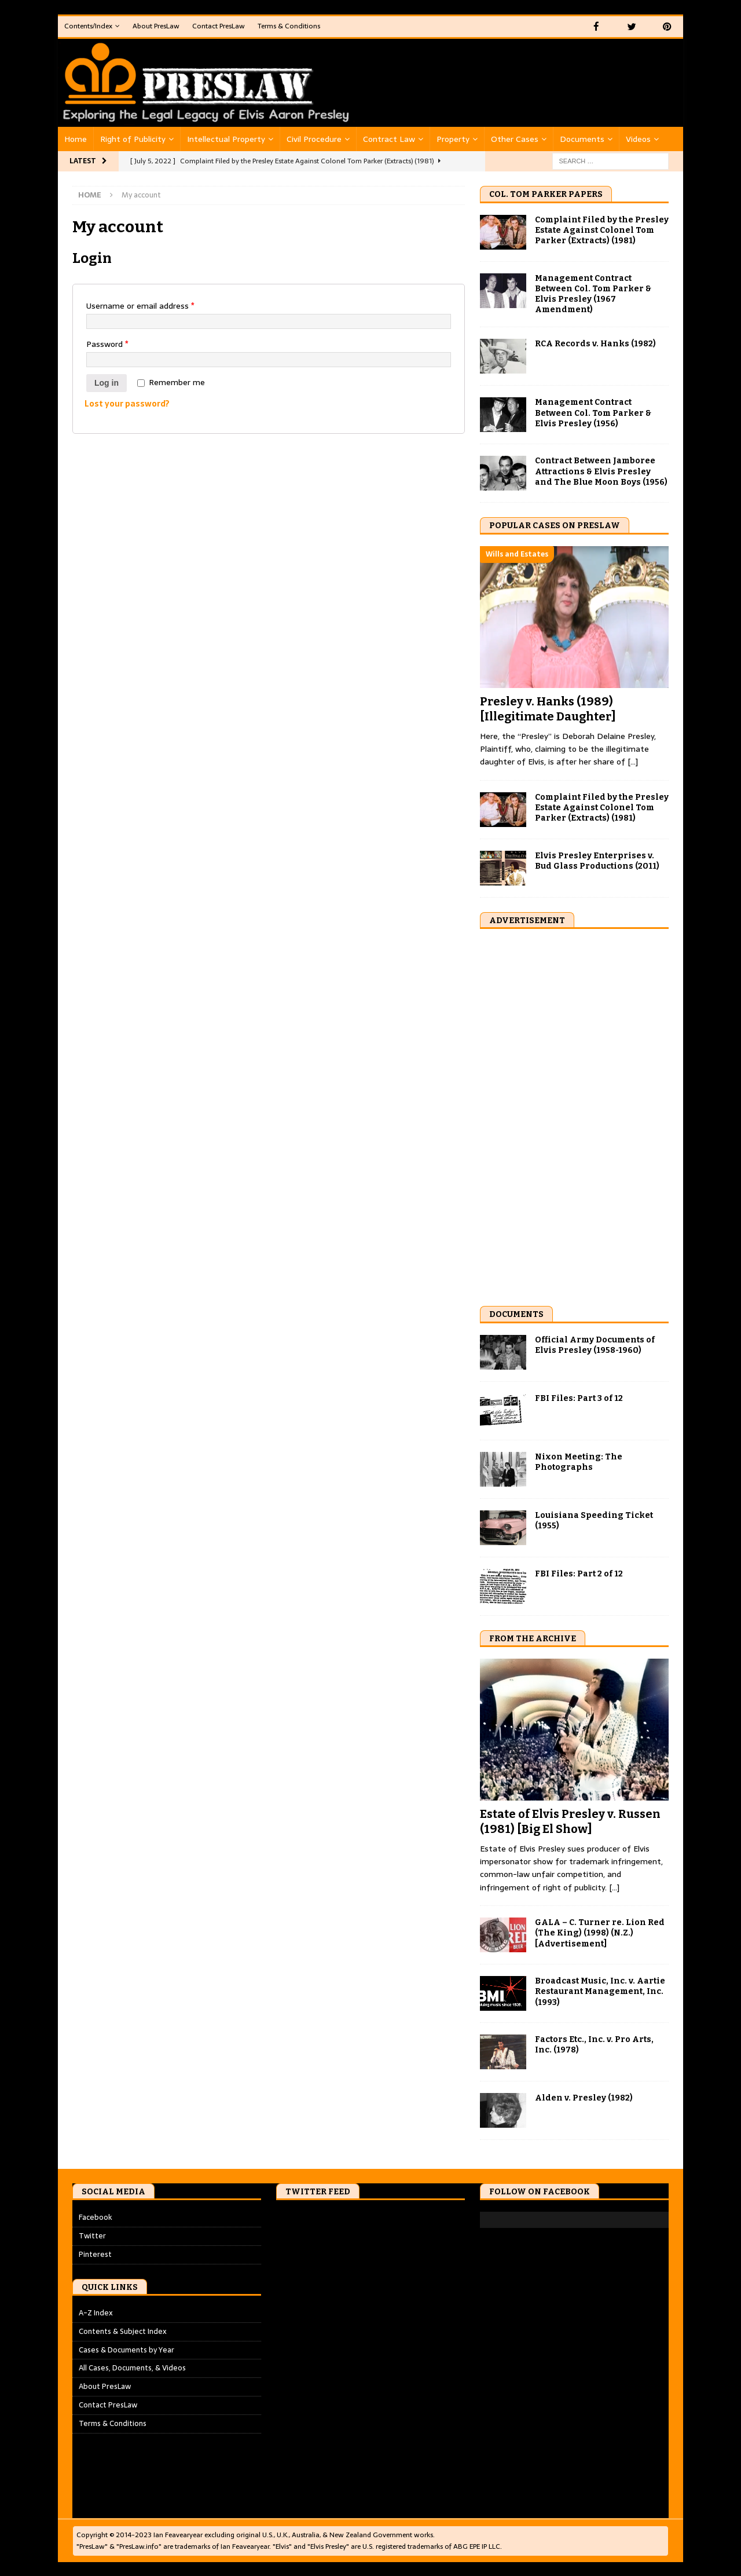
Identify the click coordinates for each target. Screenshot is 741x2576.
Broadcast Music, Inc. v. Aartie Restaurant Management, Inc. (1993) (600, 1990)
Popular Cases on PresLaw (554, 525)
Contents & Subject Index (123, 2331)
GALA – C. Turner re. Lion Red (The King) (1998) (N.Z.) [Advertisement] (600, 1932)
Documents (582, 138)
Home (75, 138)
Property (452, 138)
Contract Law (389, 138)
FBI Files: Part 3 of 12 (579, 1397)
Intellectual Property (226, 138)
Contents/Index (88, 26)
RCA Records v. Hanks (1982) (595, 343)
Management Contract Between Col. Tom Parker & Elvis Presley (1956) (593, 412)
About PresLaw (156, 26)
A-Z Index (96, 2312)
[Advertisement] (567, 1113)
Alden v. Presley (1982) (584, 2097)
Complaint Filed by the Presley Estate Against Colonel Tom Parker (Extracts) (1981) (602, 229)
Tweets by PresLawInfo (317, 2217)
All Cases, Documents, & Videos (132, 2367)
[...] (633, 761)
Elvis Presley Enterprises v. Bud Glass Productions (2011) (597, 860)
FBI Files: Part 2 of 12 (579, 1573)
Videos (638, 138)
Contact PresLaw (218, 26)
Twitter (92, 2235)
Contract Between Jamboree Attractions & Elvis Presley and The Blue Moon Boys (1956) (601, 470)
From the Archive (532, 1637)
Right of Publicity (133, 138)
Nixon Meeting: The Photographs (578, 1461)
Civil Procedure (314, 138)
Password (107, 343)
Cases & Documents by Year (126, 2349)
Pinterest (95, 2254)
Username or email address (140, 305)
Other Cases (514, 138)
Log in (106, 382)
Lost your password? (127, 403)
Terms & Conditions (289, 26)
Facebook (95, 2217)
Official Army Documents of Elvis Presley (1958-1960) (595, 1344)
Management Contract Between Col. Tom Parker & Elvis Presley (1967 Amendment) (593, 293)
